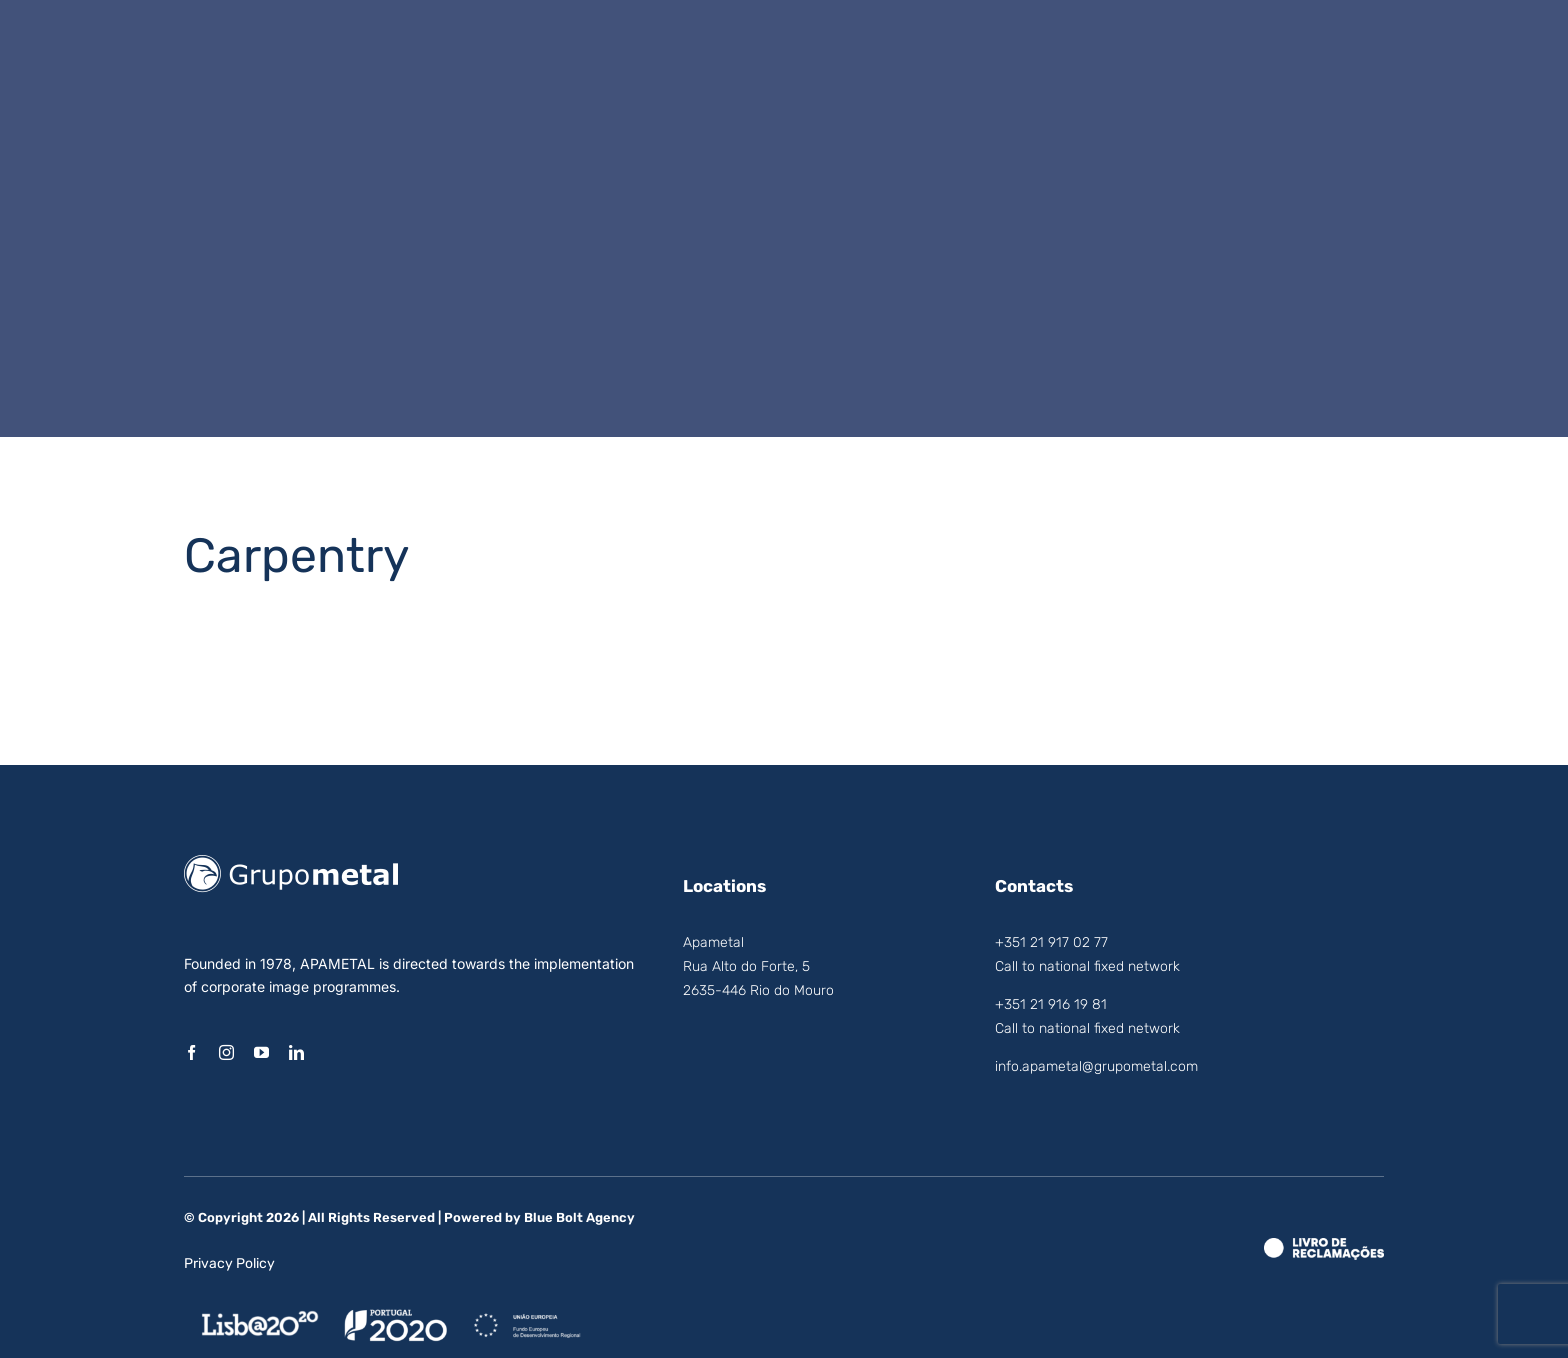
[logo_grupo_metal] (291, 863)
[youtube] (261, 1052)
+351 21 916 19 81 (1051, 1004)
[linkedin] (296, 1052)
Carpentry (296, 555)
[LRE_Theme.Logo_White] (1324, 1246)
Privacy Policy (229, 1263)
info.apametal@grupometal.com (1096, 1066)
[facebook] (191, 1052)
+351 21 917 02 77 (1051, 942)
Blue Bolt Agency (579, 1217)
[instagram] (226, 1052)
